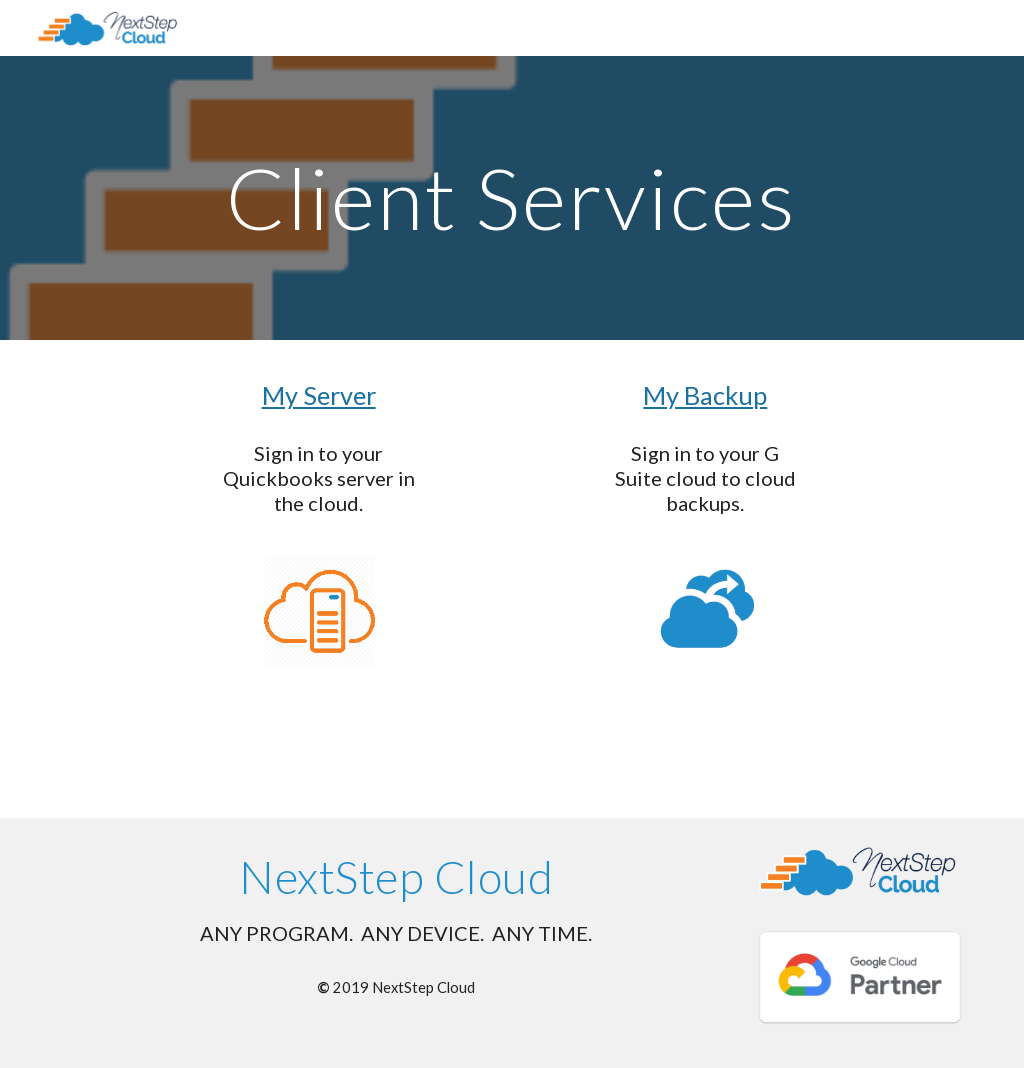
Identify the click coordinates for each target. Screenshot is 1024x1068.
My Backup (705, 395)
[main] (511, 197)
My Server (319, 395)
